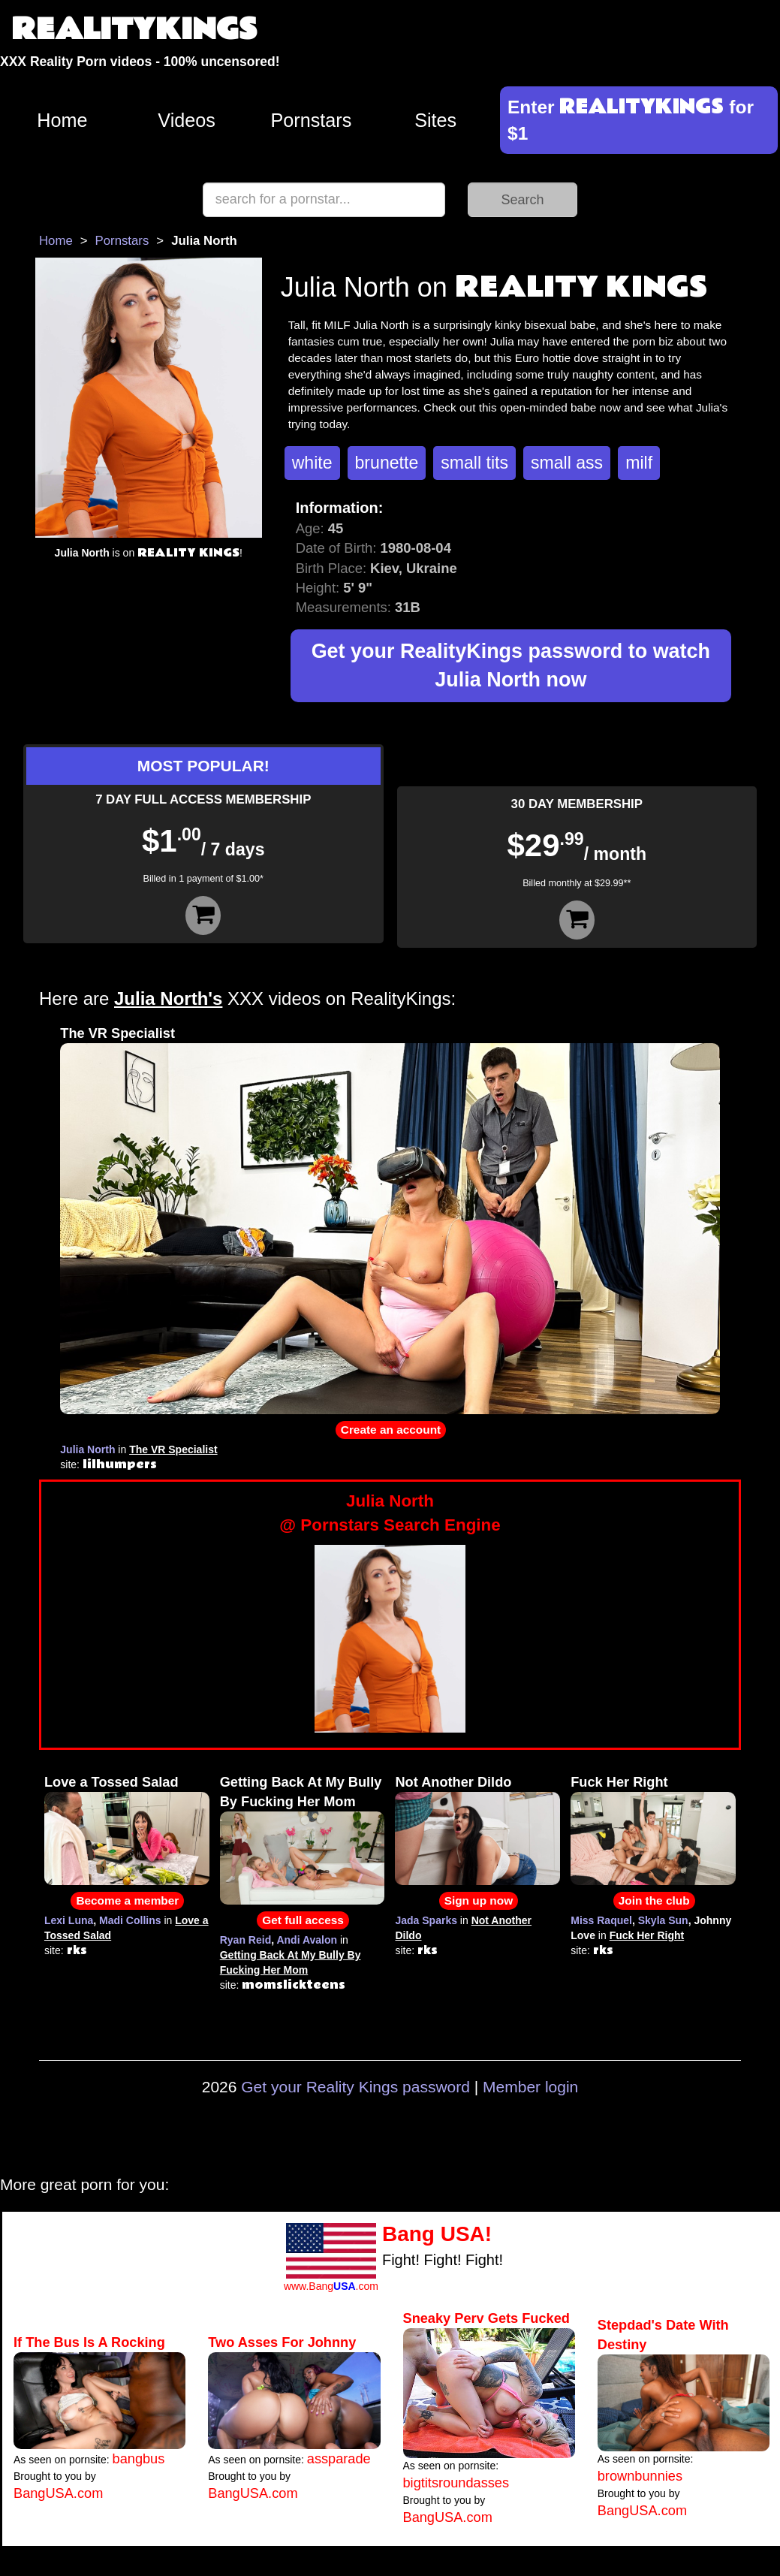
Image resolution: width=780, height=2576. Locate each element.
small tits (474, 462)
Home (62, 120)
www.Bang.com (331, 2286)
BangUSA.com (58, 2493)
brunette (387, 462)
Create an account (391, 1429)
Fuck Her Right (619, 1782)
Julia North (87, 1449)
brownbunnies (640, 2476)
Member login (530, 2086)
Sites (435, 120)
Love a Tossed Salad (111, 1782)
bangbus (139, 2458)
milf (638, 462)
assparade (339, 2458)
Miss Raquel (601, 1920)
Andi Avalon (306, 1940)
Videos (186, 120)
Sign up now (478, 1900)
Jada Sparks (426, 1920)
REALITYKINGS (134, 30)
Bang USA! (437, 2234)
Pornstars (310, 120)
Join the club (654, 1900)
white (312, 462)
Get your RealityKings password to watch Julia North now (511, 666)
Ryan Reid (245, 1940)
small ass (567, 462)
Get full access (303, 1920)
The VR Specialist (117, 1033)
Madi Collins (130, 1920)
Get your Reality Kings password (355, 2086)
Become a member (127, 1900)
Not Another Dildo (453, 1782)
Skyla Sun (663, 1920)
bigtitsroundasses (456, 2482)
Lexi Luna (68, 1920)
